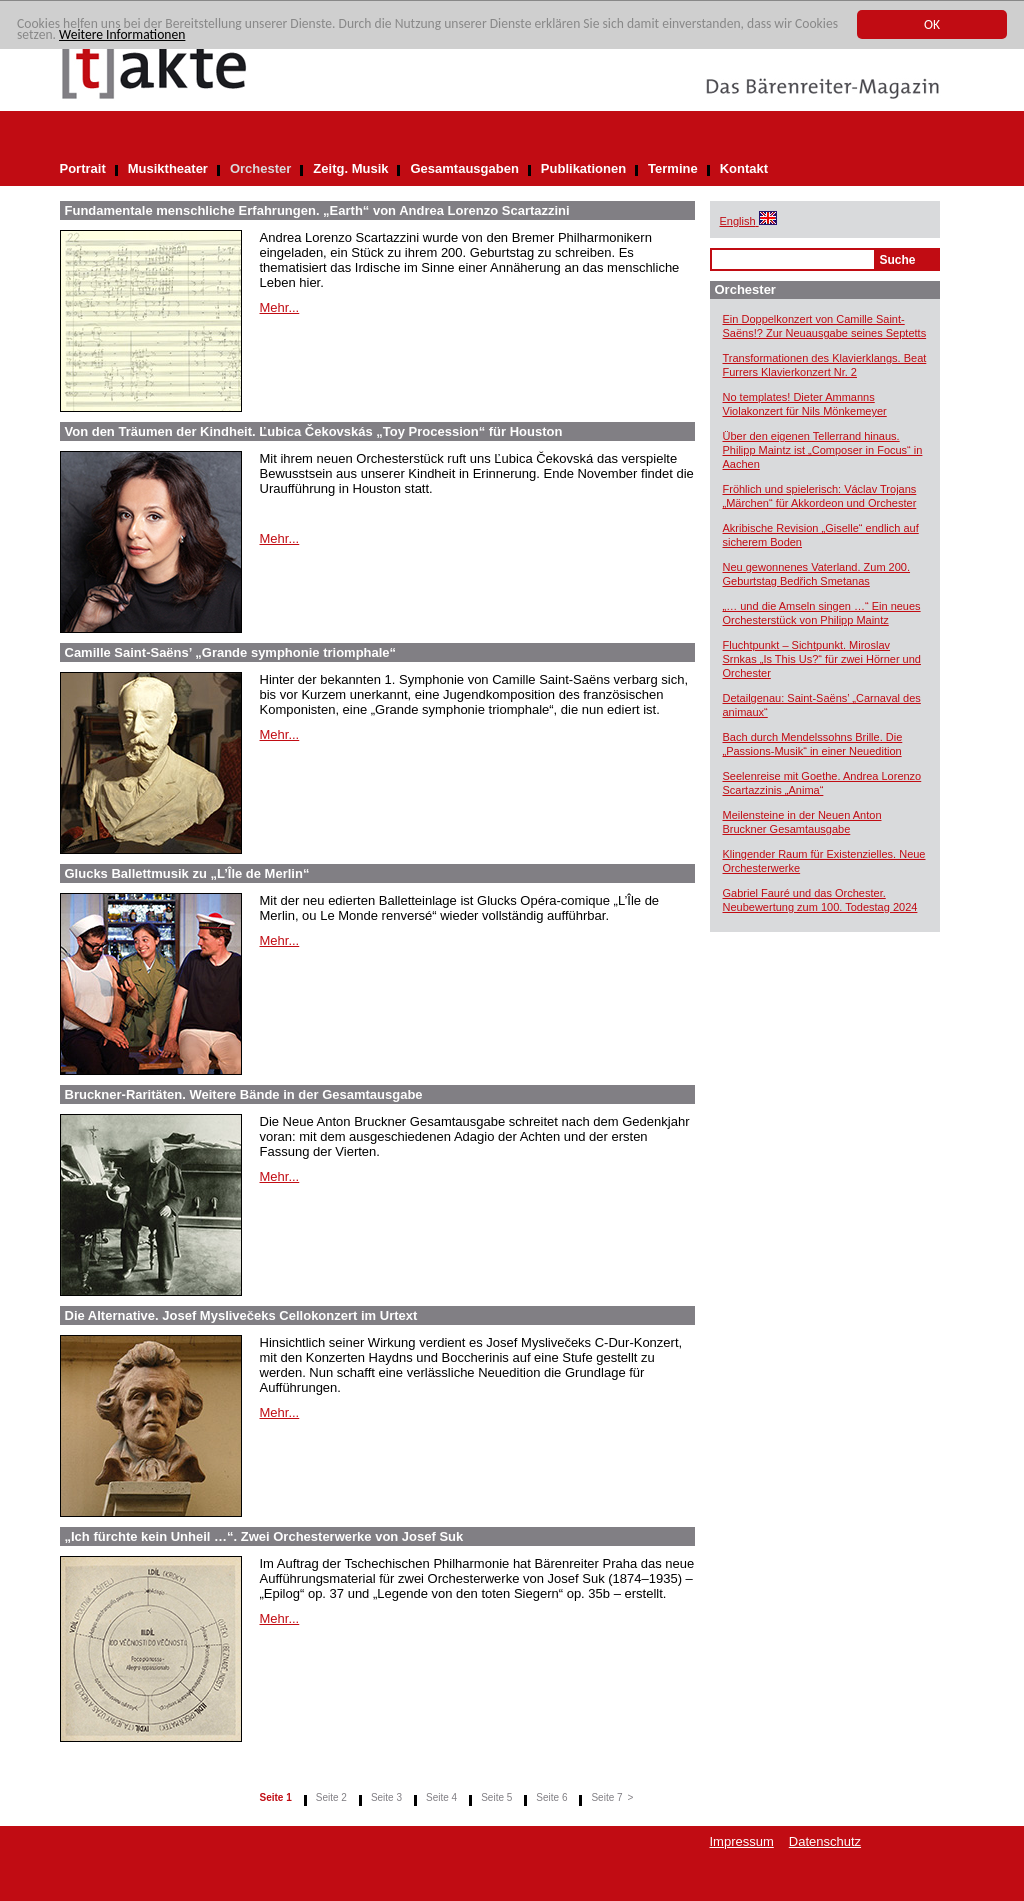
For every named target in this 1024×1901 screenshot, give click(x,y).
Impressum (742, 1841)
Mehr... (280, 307)
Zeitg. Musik (350, 168)
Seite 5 (496, 1797)
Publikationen (583, 168)
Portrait (83, 168)
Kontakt (744, 168)
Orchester (260, 168)
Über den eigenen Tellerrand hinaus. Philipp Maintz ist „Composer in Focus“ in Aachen (823, 450)
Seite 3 (386, 1797)
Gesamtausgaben (464, 168)
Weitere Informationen (122, 35)
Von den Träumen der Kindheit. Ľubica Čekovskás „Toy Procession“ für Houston (314, 431)
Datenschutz (825, 1841)
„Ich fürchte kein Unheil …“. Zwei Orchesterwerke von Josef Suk (264, 1536)
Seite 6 (551, 1797)
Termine (673, 168)
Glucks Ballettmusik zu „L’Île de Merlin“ (187, 873)
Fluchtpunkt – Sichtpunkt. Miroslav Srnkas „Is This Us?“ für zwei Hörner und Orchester (822, 659)
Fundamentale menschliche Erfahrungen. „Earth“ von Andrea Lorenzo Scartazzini (317, 210)
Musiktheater (168, 168)
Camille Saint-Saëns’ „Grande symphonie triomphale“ (231, 652)
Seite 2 (331, 1797)
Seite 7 (606, 1797)
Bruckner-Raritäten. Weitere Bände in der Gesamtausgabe (244, 1094)
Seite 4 (441, 1797)
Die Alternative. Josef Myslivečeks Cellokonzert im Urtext (241, 1315)
